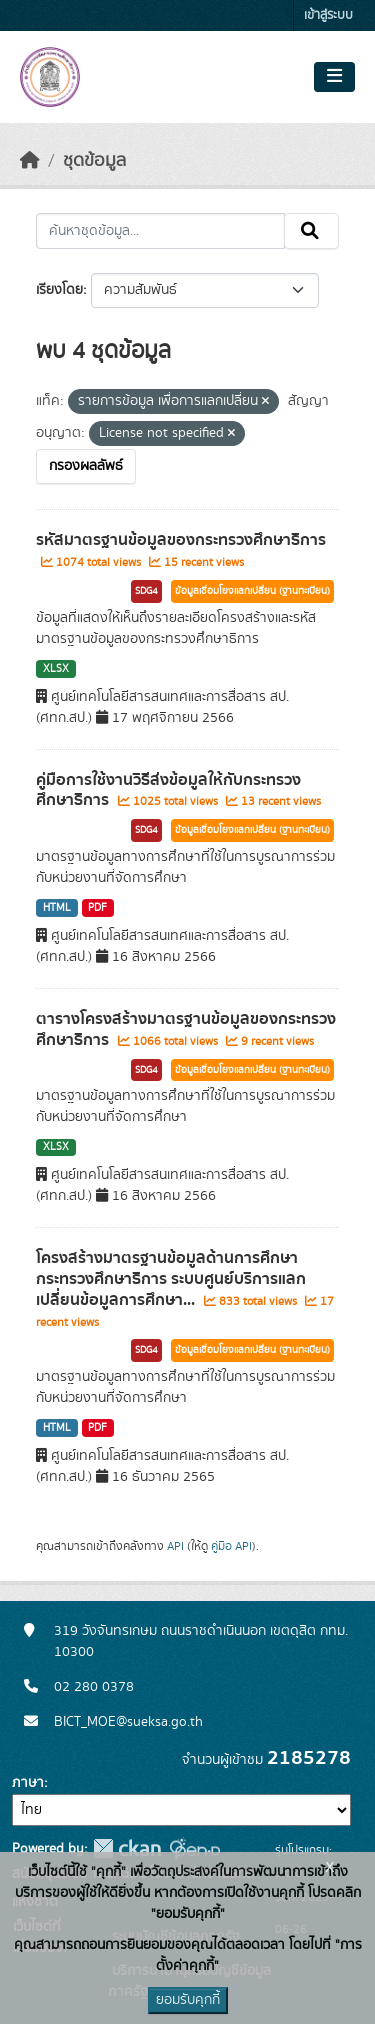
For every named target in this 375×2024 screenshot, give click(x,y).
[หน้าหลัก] (30, 161)
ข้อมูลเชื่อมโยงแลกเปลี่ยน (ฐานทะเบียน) (252, 591)
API (175, 1546)
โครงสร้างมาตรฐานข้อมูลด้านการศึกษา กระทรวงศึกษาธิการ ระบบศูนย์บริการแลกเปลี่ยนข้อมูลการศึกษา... (171, 1279)
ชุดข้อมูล (94, 161)
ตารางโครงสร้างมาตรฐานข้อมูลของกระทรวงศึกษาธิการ (186, 1029)
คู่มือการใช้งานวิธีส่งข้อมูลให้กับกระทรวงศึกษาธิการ (168, 790)
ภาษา (28, 1783)
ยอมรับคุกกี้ (188, 2000)
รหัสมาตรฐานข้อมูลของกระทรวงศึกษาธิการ (181, 540)
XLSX (56, 669)
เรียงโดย (59, 290)
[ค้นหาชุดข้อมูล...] (160, 231)
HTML (57, 908)
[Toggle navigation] (334, 77)
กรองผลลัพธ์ (86, 466)
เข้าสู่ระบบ (328, 15)
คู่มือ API (231, 1546)
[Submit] (311, 231)
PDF (97, 908)
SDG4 (146, 591)
